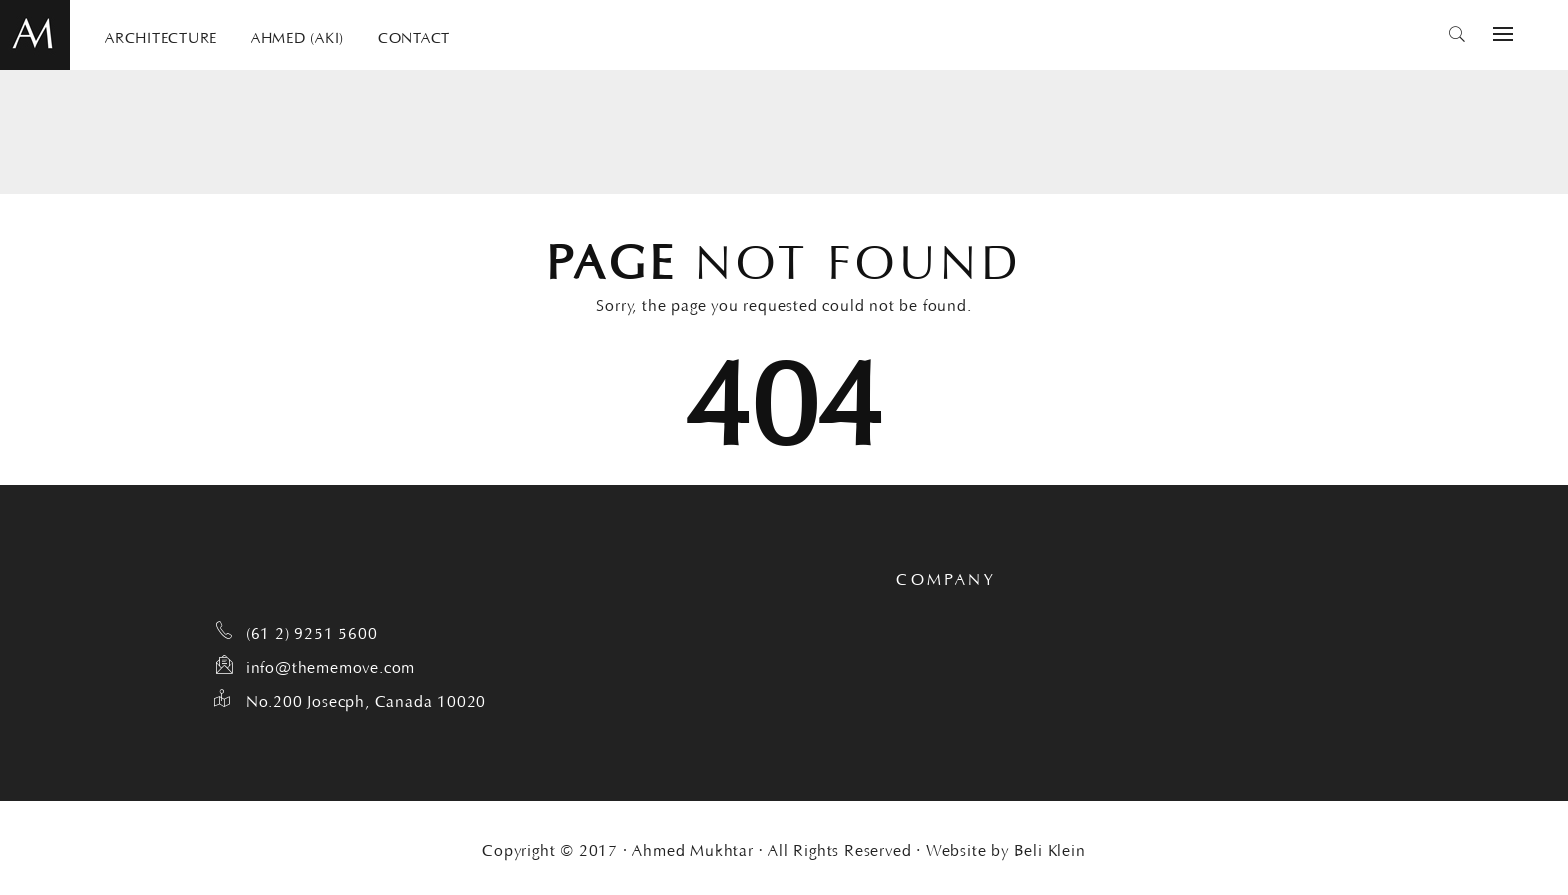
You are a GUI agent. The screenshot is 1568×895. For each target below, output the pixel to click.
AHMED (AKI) (297, 35)
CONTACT (414, 35)
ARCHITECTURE (161, 35)
